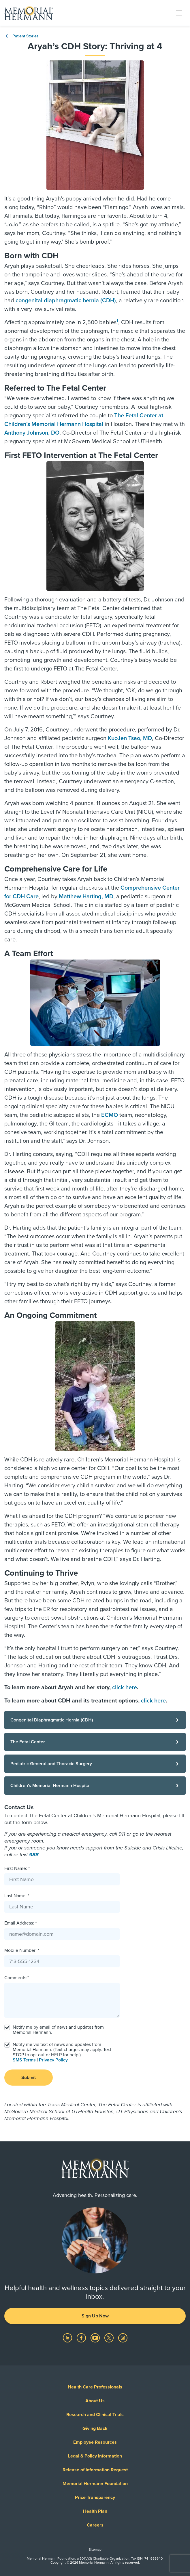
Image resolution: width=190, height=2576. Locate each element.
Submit (28, 2077)
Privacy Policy (53, 2060)
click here (124, 1687)
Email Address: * (20, 1923)
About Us (95, 2401)
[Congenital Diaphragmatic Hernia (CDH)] (95, 1720)
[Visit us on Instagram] (122, 2337)
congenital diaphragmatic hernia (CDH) (66, 300)
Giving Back (95, 2428)
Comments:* (16, 1977)
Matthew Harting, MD (86, 896)
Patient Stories (21, 36)
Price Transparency (95, 2497)
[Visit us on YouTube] (96, 2337)
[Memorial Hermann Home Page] (28, 13)
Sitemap (95, 2550)
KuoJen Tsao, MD (130, 738)
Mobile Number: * (21, 1950)
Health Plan (95, 2511)
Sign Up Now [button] (95, 2316)
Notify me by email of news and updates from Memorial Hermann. (58, 2030)
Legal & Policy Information (95, 2456)
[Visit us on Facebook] (82, 2337)
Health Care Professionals (95, 2387)
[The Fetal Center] (95, 1742)
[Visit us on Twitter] (109, 2337)
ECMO (109, 1115)
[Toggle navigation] (179, 12)
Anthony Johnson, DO (31, 432)
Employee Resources (95, 2442)
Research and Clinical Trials (95, 2415)
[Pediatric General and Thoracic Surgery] (95, 1764)
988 (34, 1854)
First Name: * (17, 1868)
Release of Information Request (95, 2470)
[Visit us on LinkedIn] (68, 2337)
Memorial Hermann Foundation (95, 2484)
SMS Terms (24, 2060)
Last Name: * (16, 1895)
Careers (95, 2525)
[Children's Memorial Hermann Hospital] (95, 1785)
